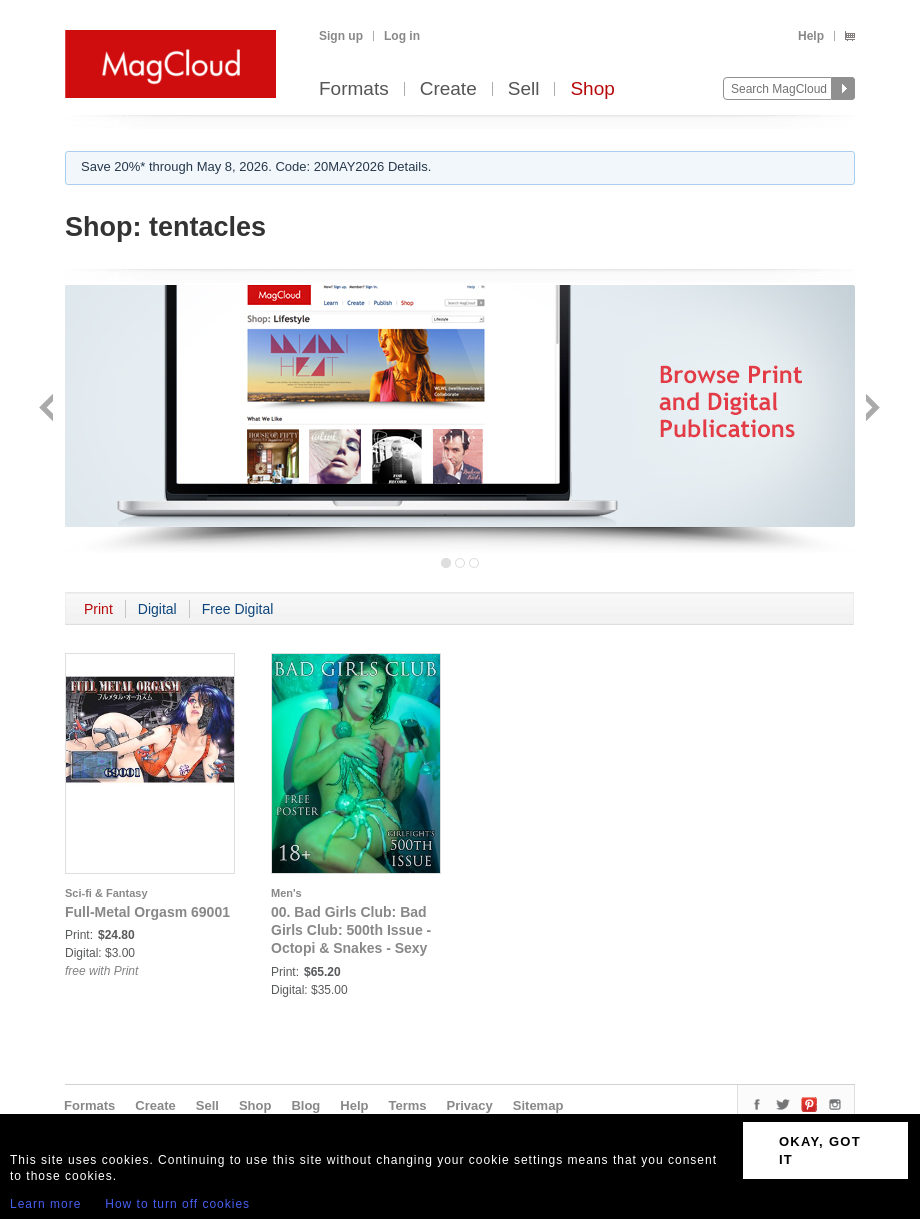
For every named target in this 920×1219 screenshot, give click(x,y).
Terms (407, 1105)
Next (870, 409)
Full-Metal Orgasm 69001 (147, 912)
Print (98, 609)
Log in (402, 36)
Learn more (45, 1204)
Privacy (470, 1105)
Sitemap (538, 1105)
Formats (354, 89)
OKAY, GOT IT (820, 1150)
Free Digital (238, 609)
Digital (157, 609)
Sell (524, 89)
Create (448, 89)
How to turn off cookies (177, 1204)
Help (811, 36)
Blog (305, 1105)
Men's (286, 893)
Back (48, 409)
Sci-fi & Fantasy (106, 893)
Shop (592, 89)
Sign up (341, 36)
